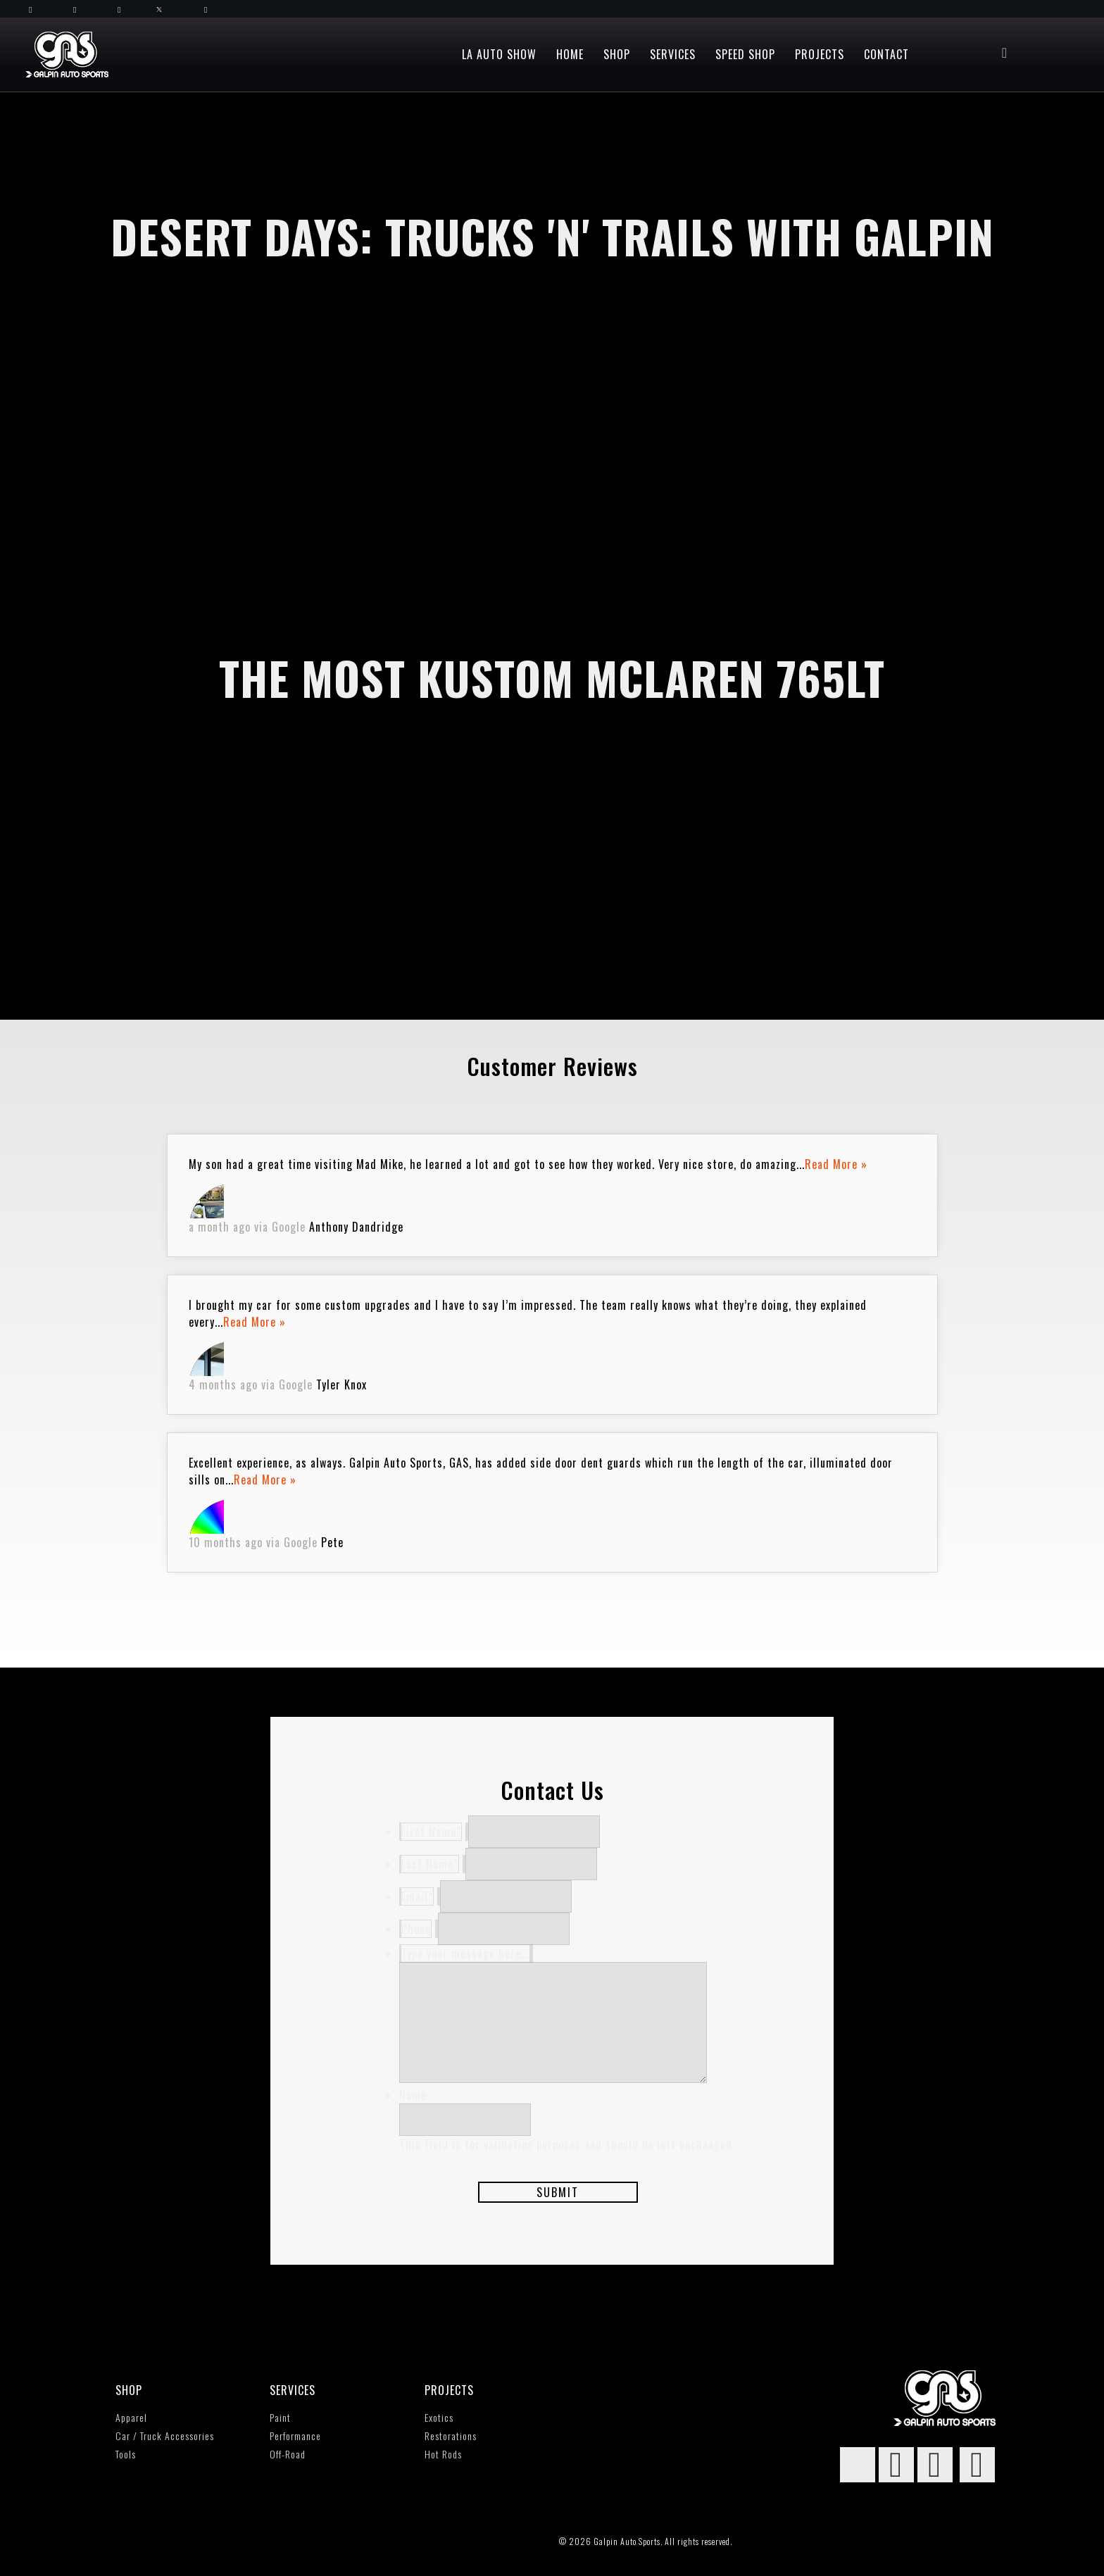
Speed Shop (745, 54)
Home (570, 54)
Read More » (836, 1164)
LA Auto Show (499, 54)
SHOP (128, 2411)
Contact (886, 54)
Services (673, 54)
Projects (819, 54)
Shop (616, 54)
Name (413, 2116)
